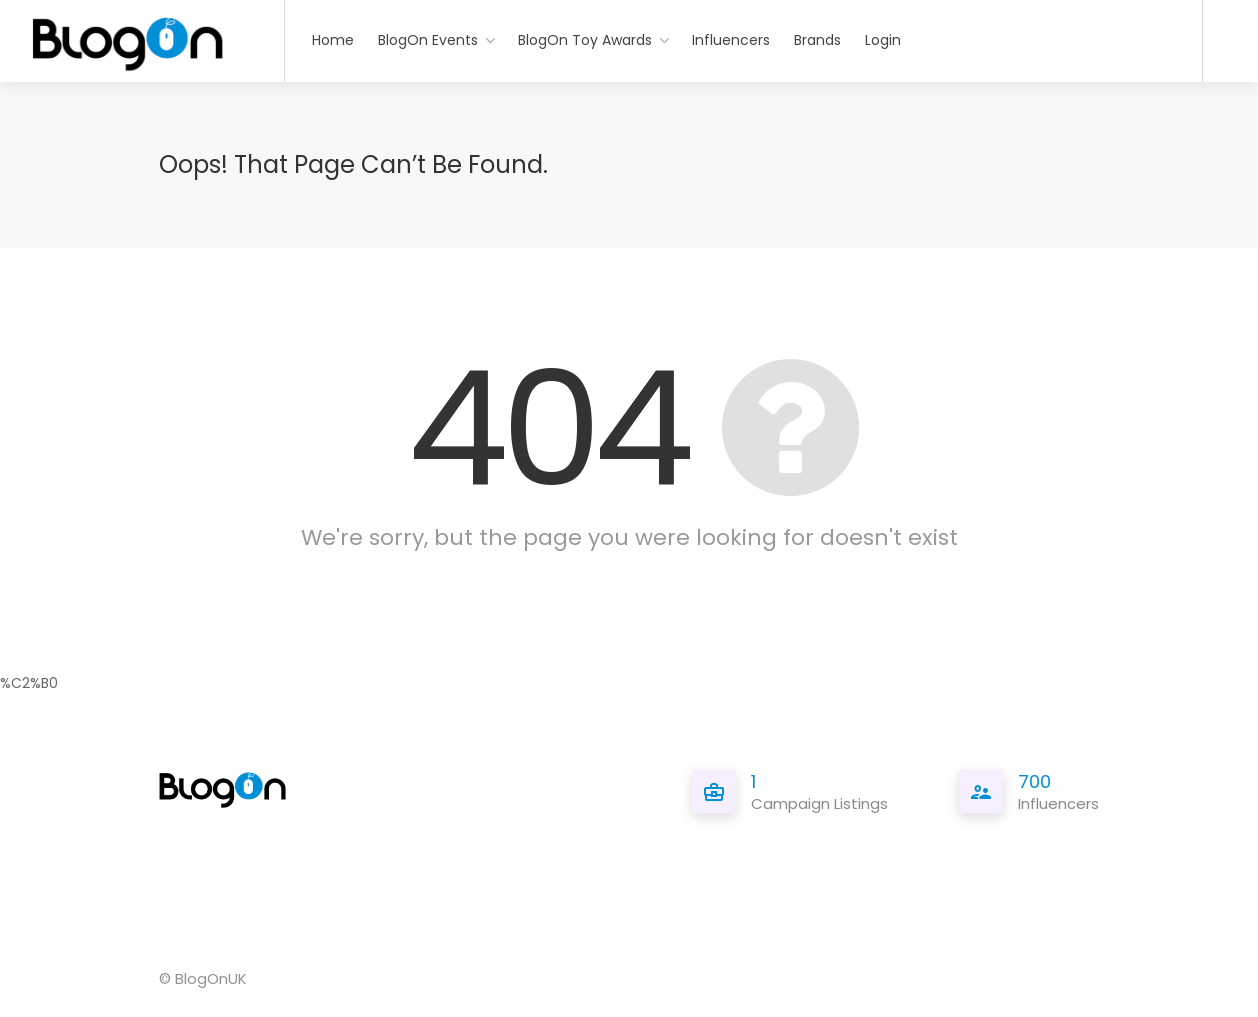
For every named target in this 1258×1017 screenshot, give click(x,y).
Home (333, 40)
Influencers (731, 40)
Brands (817, 40)
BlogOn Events (428, 40)
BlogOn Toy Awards (585, 40)
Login (883, 40)
